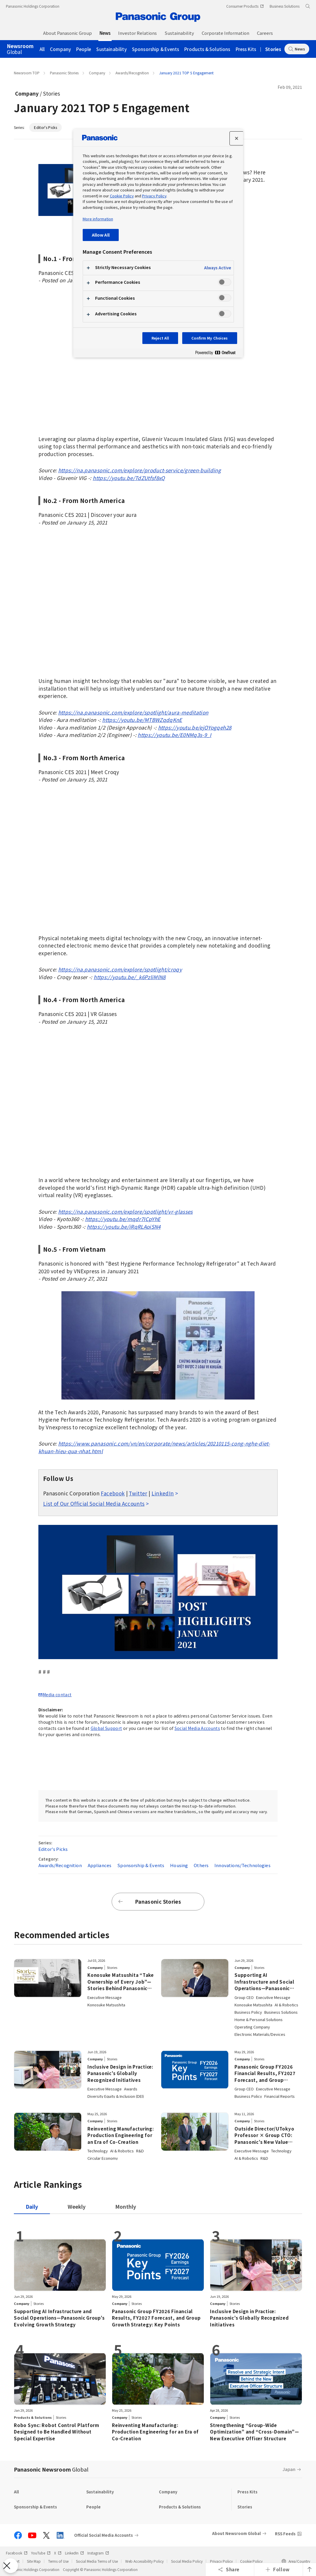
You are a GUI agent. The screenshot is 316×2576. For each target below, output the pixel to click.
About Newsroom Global (236, 2533)
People (83, 49)
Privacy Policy (221, 2561)
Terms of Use (58, 2561)
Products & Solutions (207, 49)
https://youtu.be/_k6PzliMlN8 (130, 977)
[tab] (76, 2206)
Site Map (34, 2561)
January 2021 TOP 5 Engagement (186, 72)
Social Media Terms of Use (97, 2561)
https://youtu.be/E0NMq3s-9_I (174, 734)
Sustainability (111, 49)
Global (20, 49)
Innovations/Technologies (242, 1865)
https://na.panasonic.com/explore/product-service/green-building (139, 470)
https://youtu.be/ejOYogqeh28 (195, 727)
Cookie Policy (251, 2561)
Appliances (100, 1865)
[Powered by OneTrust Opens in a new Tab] (217, 354)
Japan (289, 2469)
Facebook (113, 1493)
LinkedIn (163, 1493)
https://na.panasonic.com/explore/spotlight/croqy (120, 969)
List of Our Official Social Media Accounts (93, 1503)
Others (201, 1865)
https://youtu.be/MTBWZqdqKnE (142, 719)
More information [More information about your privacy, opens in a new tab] (98, 219)
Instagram (98, 2552)
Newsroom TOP (27, 72)
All (42, 49)
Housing (179, 1865)
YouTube (41, 2552)
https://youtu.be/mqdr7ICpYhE (123, 1219)
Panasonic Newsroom (51, 2469)
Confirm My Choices (209, 337)
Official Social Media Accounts (103, 2535)
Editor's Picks (45, 127)
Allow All (101, 235)
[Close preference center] (236, 138)
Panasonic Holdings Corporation (32, 6)
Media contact (57, 1694)
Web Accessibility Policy (144, 2561)
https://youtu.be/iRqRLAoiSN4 (124, 1226)
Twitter (138, 1493)
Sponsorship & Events (155, 49)
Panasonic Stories (64, 72)
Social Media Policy (187, 2561)
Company (60, 49)
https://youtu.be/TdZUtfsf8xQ (129, 477)
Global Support (106, 1728)
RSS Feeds (285, 2533)
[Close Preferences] (10, 2565)
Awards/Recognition (132, 72)
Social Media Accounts (197, 1728)
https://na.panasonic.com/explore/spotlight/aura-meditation (133, 712)
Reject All (160, 337)
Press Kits (246, 49)
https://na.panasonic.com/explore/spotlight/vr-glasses (125, 1211)
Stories (273, 49)
